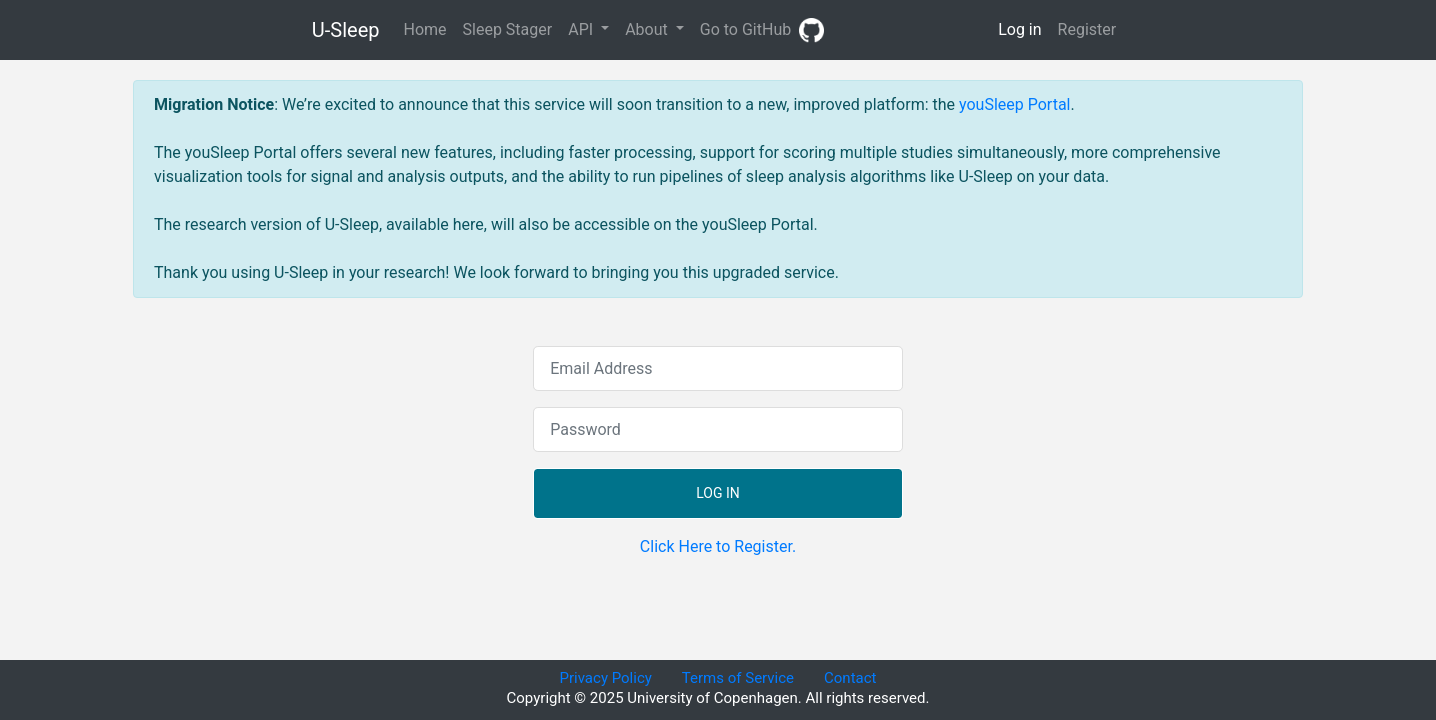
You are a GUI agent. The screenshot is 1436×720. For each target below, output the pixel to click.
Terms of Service (738, 678)
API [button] (582, 29)
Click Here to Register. (718, 546)
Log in (1019, 29)
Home (428, 28)
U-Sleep (346, 30)
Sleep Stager (508, 29)
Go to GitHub (762, 30)
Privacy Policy (606, 678)
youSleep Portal (1014, 104)
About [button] (648, 29)
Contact (850, 678)
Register (1087, 29)
